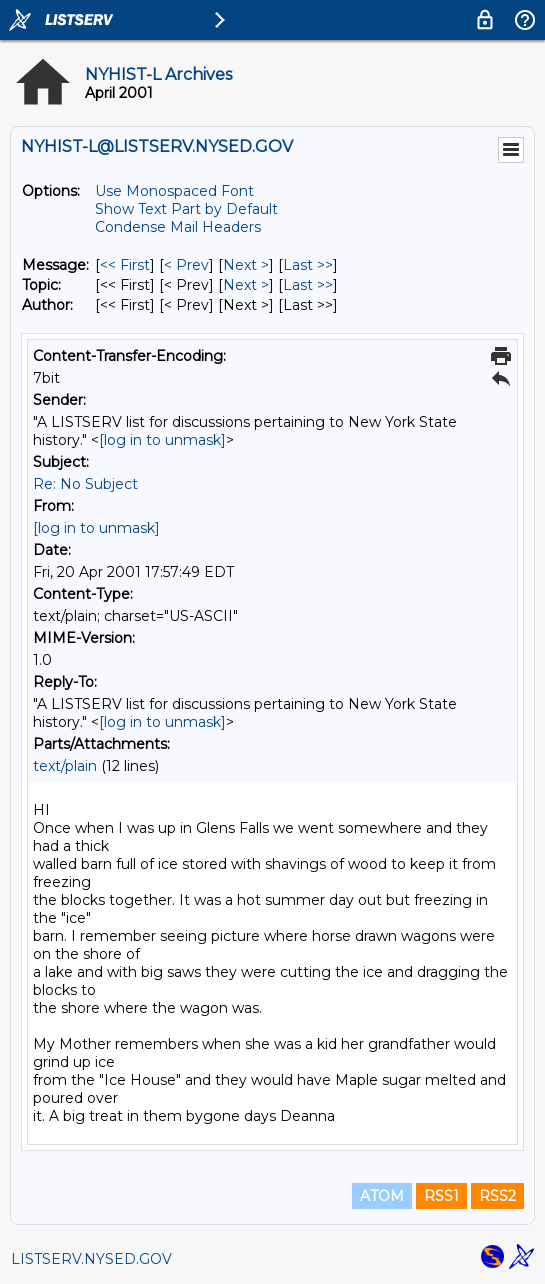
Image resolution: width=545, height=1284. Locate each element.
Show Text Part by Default (186, 209)
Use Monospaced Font (174, 191)
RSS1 (441, 1196)
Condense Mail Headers (178, 227)
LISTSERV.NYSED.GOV (91, 1259)
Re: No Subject (85, 484)
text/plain (65, 766)
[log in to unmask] (162, 440)
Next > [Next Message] (246, 265)
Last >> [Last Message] (308, 265)
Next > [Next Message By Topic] (246, 285)
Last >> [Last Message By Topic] (308, 285)
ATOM (382, 1196)
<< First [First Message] (125, 265)
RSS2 (497, 1196)
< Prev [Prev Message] (186, 265)
